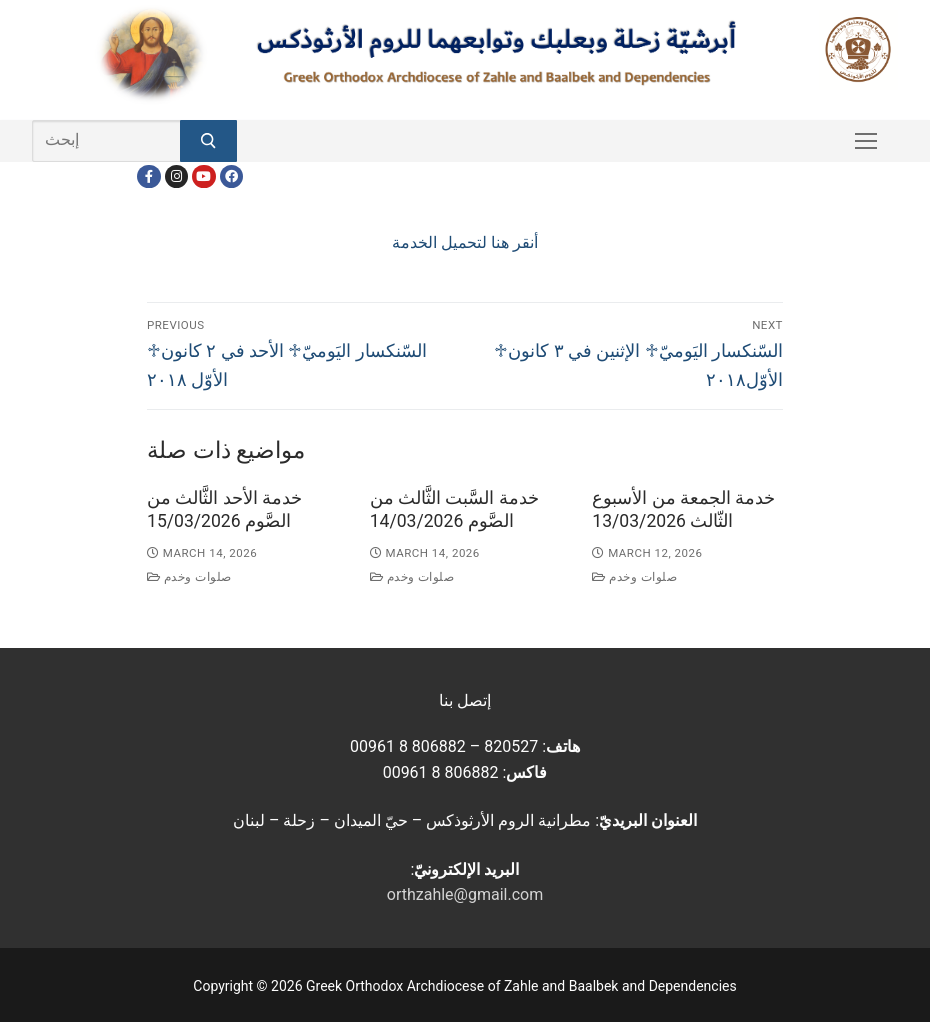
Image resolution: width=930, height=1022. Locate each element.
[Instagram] (176, 176)
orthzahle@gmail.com (465, 894)
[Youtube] (203, 176)
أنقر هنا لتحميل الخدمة (465, 242)
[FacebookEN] (231, 176)
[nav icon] (866, 141)
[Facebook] (148, 176)
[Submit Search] (208, 141)
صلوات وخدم (189, 577)
